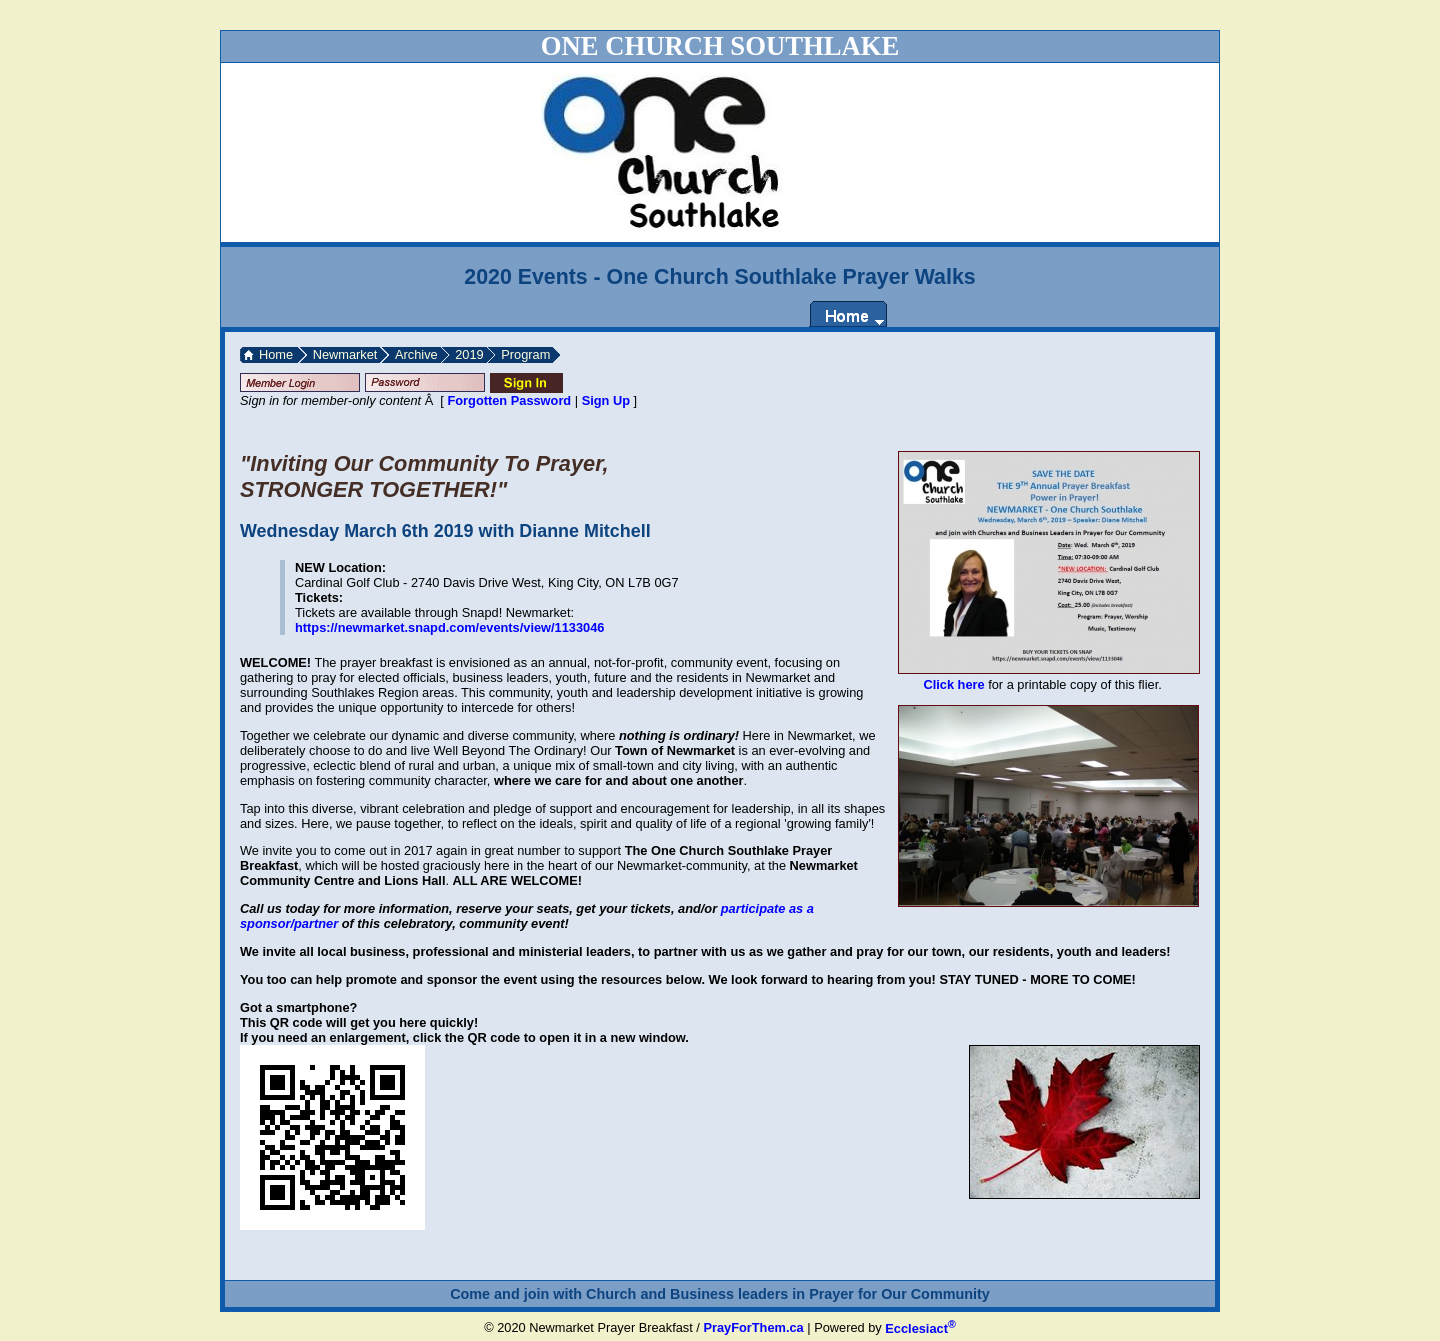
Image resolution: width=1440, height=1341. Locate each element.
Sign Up (606, 400)
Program (525, 354)
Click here (953, 684)
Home (276, 354)
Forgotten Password (509, 400)
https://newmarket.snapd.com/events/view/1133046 (449, 627)
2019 (469, 354)
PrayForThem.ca (753, 1328)
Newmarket (345, 354)
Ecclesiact (920, 1328)
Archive (416, 354)
